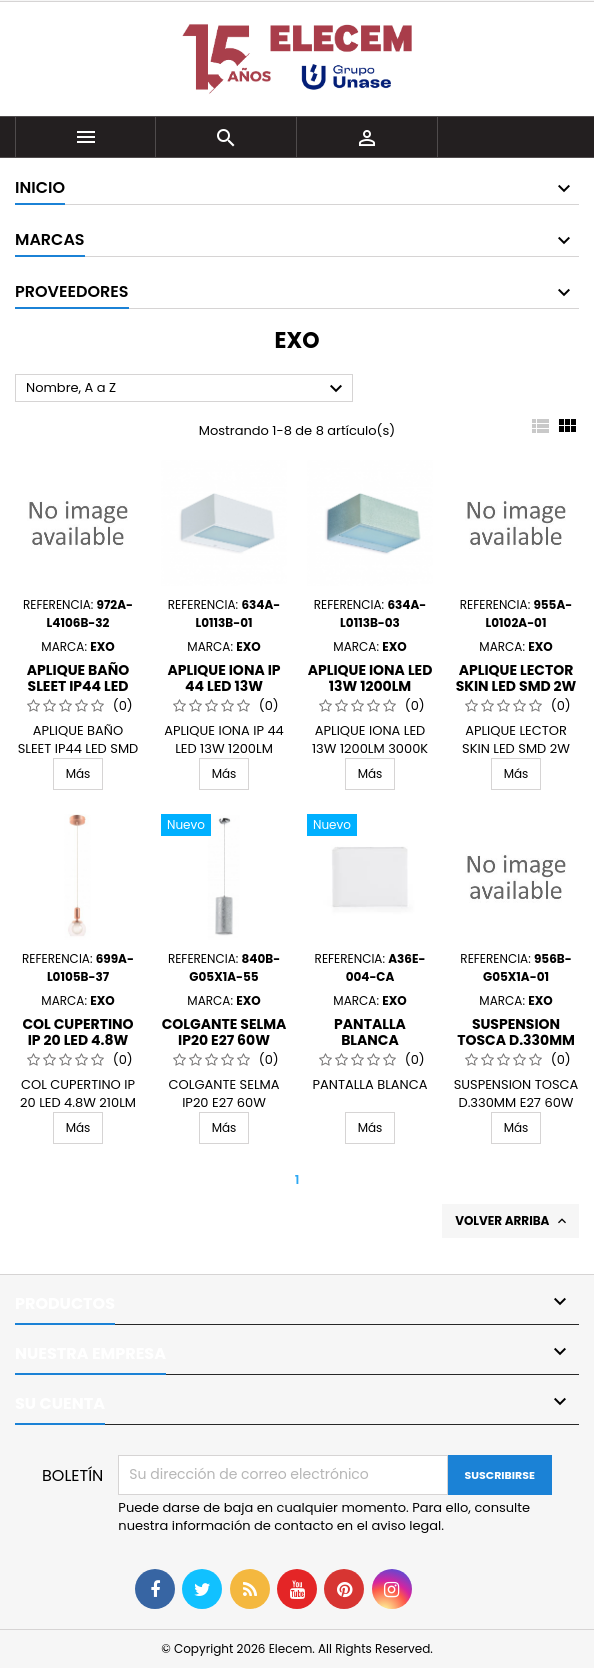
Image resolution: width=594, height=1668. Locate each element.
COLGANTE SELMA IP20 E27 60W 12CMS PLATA (224, 1040)
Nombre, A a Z (187, 389)
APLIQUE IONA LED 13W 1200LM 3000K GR (370, 686)
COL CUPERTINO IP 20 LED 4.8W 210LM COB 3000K (78, 1040)
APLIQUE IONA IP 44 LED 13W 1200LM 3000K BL (224, 686)
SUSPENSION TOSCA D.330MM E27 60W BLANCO (516, 1040)
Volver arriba (512, 1221)
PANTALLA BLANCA (370, 1032)
